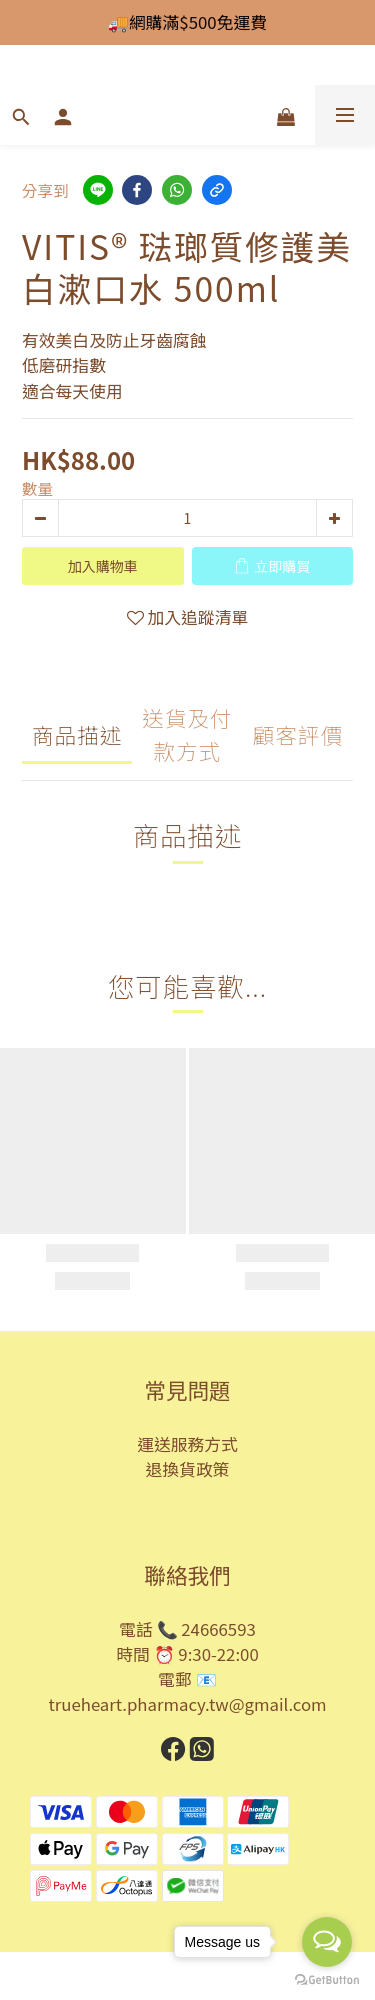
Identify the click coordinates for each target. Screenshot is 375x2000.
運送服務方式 (187, 1444)
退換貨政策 (188, 1469)
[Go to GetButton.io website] (327, 1980)
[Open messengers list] (327, 1942)
